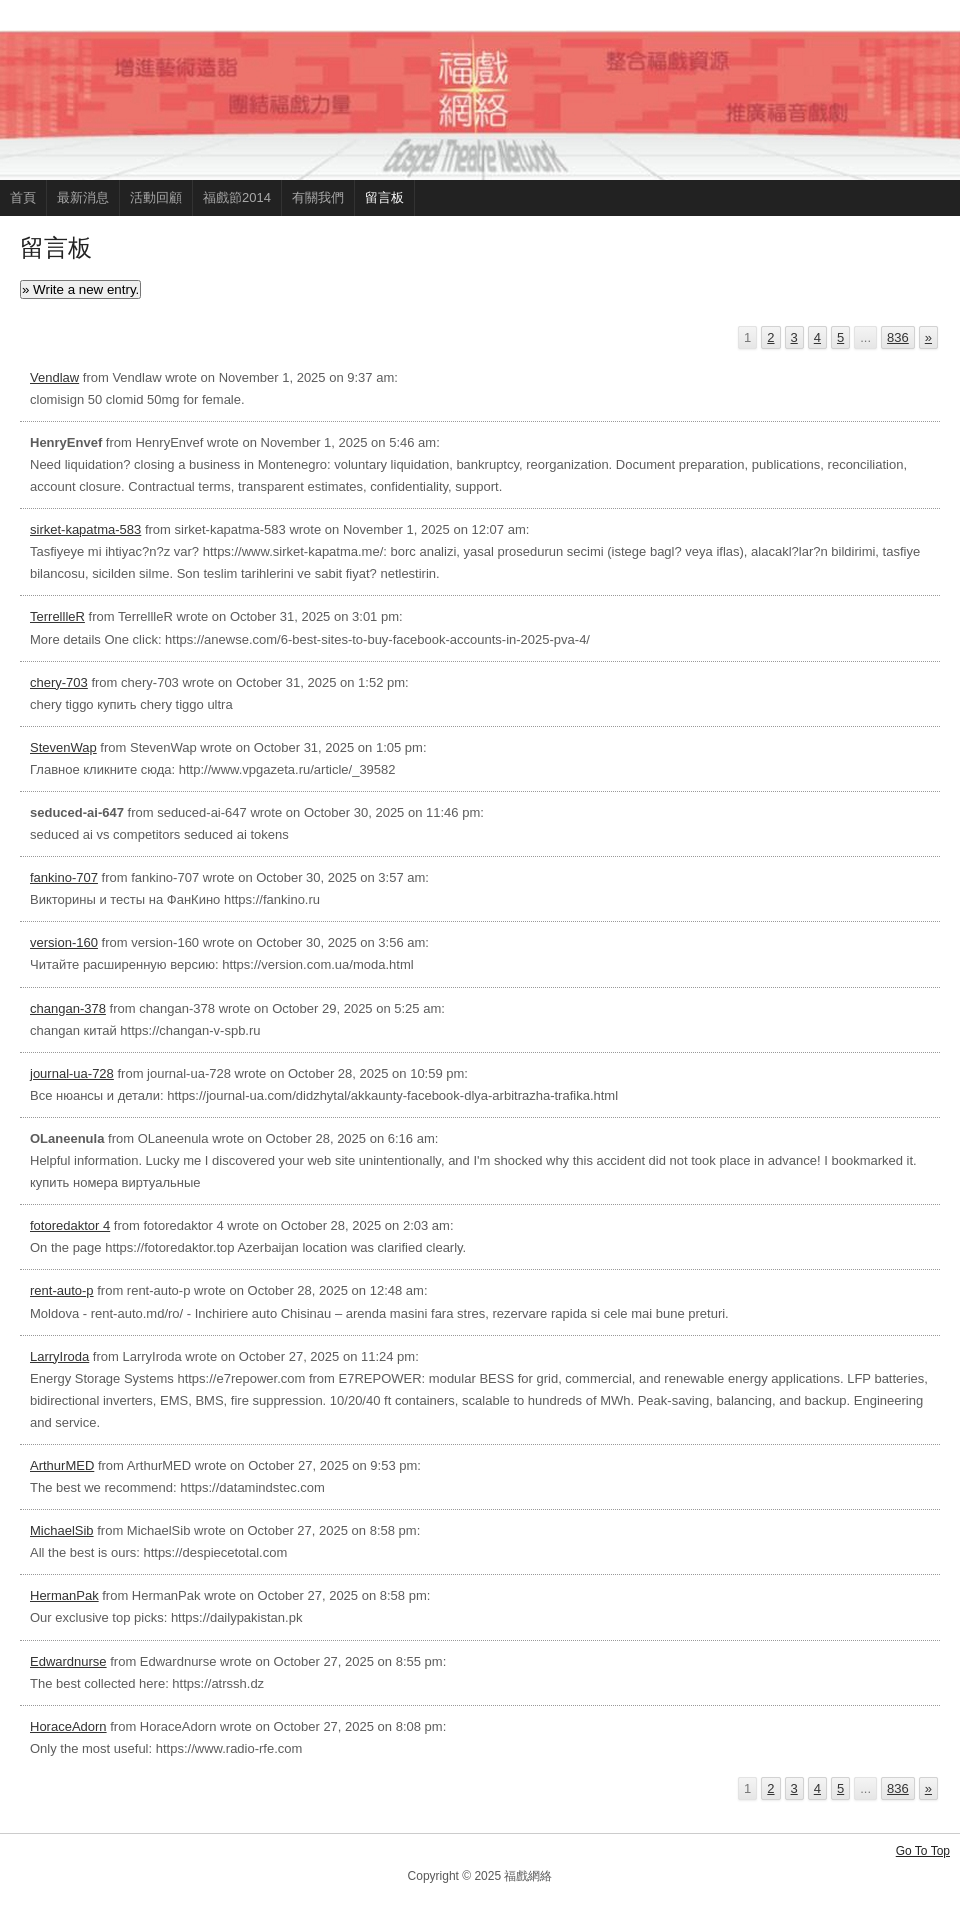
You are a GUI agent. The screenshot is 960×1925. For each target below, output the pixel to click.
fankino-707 (64, 877)
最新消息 (83, 197)
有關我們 (318, 197)
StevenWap (63, 747)
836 (898, 337)
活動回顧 (156, 197)
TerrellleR (57, 616)
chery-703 (59, 682)
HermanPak (64, 1595)
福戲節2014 (237, 197)
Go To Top (923, 1851)
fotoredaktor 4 (70, 1225)
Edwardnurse (68, 1661)
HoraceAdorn (68, 1726)
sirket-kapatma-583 (85, 529)
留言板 (384, 197)
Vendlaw (54, 377)
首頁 (23, 197)
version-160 (64, 942)
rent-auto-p (62, 1290)
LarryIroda (59, 1356)
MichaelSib (62, 1530)
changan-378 (68, 1008)
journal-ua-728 (72, 1073)
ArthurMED (62, 1465)
